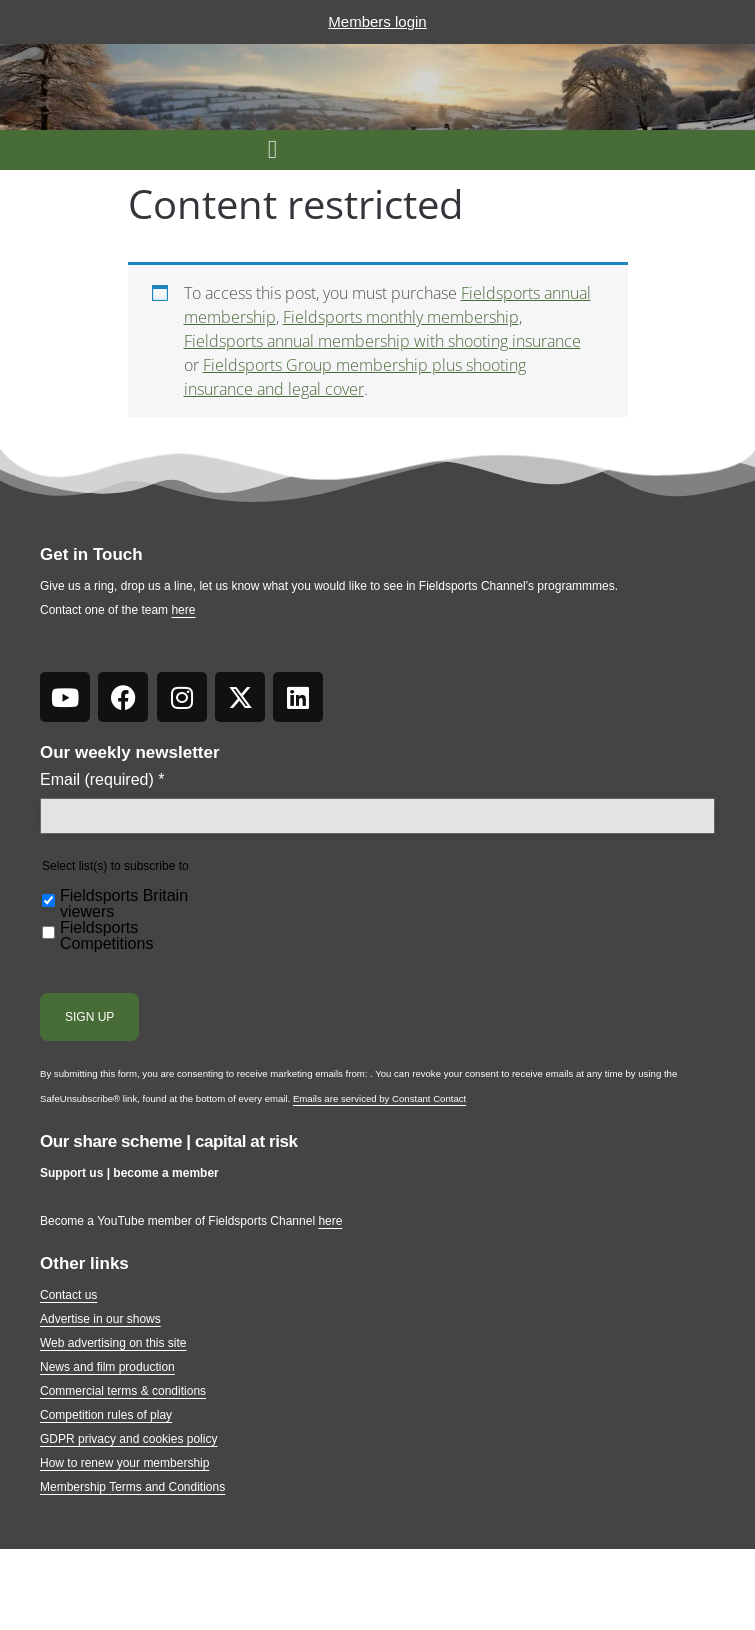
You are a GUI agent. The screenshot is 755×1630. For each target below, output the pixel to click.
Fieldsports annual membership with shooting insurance (382, 341)
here (183, 610)
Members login (377, 21)
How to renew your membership (124, 1463)
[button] (272, 150)
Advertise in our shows (100, 1319)
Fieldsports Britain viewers (124, 904)
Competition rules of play (106, 1415)
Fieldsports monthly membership (401, 317)
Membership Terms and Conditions (132, 1487)
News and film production (107, 1367)
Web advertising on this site (113, 1343)
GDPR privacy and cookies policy (128, 1439)
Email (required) (102, 780)
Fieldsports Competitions (106, 936)
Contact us (68, 1295)
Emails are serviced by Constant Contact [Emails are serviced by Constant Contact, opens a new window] (379, 1098)
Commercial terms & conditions (123, 1391)
